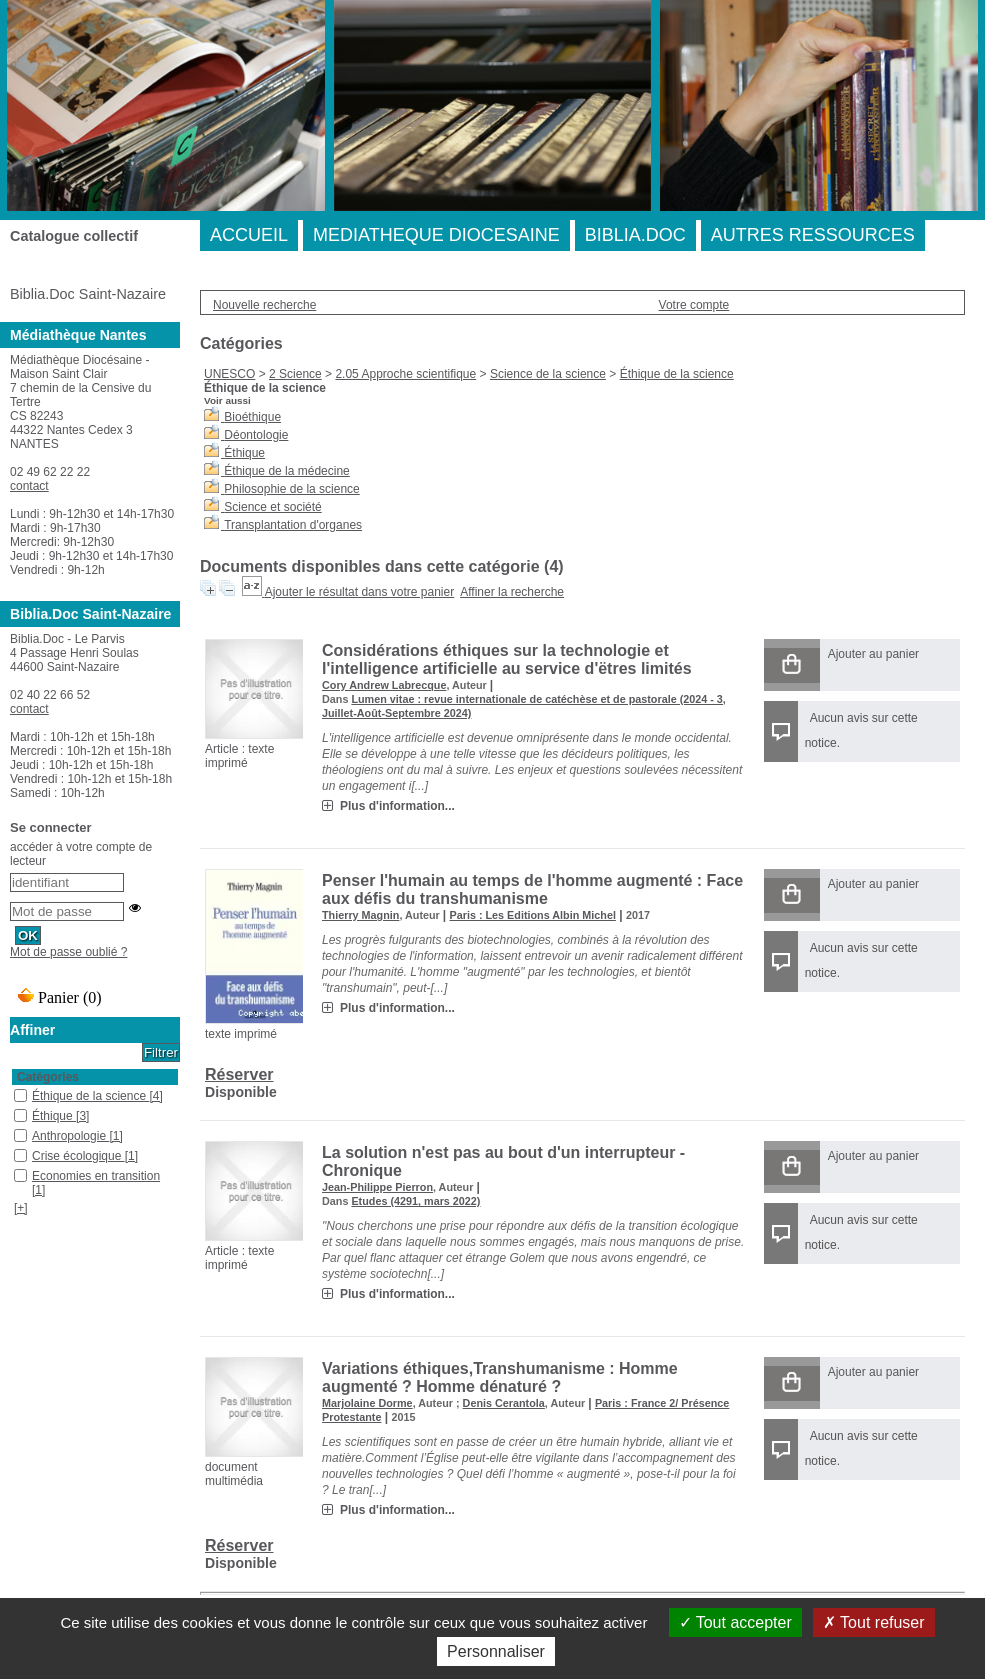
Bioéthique (252, 417)
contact (29, 486)
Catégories (48, 1077)
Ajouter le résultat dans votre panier (359, 592)
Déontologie (256, 435)
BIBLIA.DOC (635, 235)
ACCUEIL (249, 235)
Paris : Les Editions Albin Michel (533, 915)
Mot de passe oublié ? (68, 952)
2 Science (295, 374)
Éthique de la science (677, 374)
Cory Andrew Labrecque (384, 685)
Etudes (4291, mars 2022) (415, 1201)
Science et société (272, 507)
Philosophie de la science (291, 489)
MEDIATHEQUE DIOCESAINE (436, 235)
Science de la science (548, 374)
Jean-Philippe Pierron (377, 1187)
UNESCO (229, 374)
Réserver (239, 1074)
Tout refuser (874, 1622)
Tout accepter (735, 1622)
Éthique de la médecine (286, 471)
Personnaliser (496, 1651)
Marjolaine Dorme (367, 1403)
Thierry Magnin (360, 915)
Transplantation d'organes (293, 525)
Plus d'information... (397, 806)
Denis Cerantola (504, 1403)
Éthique (244, 453)
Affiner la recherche (512, 592)
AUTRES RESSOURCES (813, 235)
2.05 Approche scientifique (405, 374)
